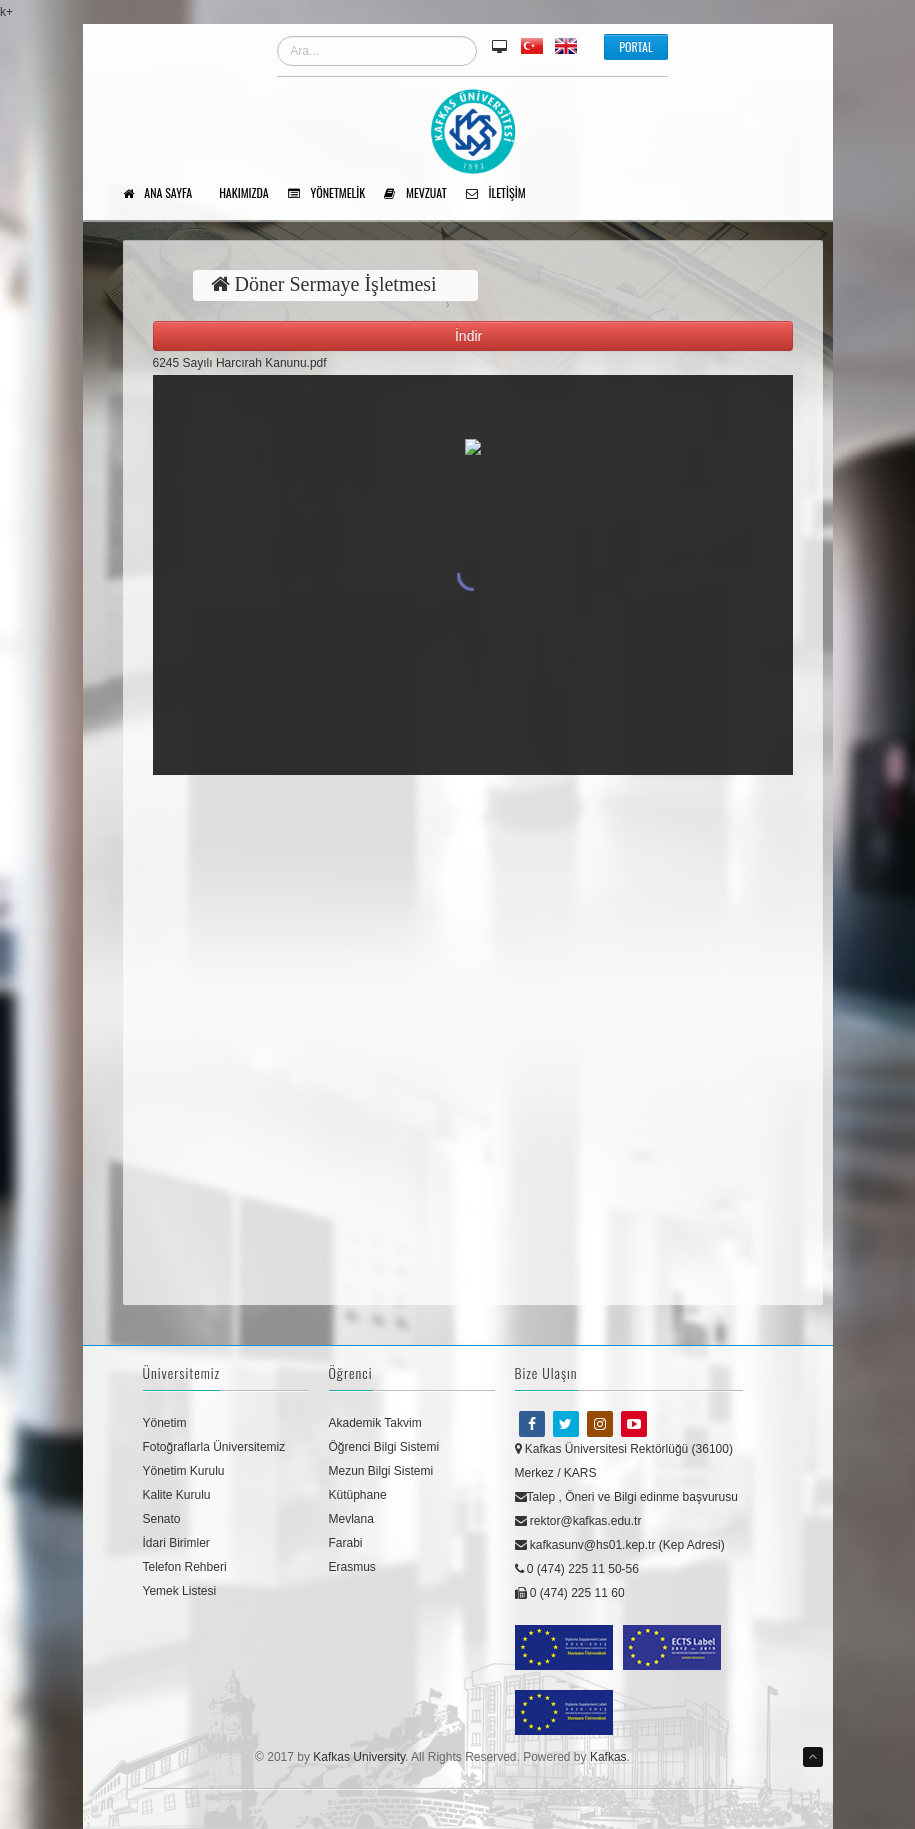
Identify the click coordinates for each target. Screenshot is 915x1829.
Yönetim (165, 1423)
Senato (162, 1519)
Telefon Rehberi (185, 1567)
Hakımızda (251, 194)
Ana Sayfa (165, 194)
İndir (472, 336)
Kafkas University (359, 1757)
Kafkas (608, 1757)
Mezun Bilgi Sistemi (381, 1471)
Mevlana (351, 1519)
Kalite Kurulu (177, 1495)
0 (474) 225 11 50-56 (577, 1569)
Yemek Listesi (180, 1591)
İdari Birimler (176, 1543)
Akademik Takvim (375, 1423)
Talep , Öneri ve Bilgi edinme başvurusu (626, 1497)
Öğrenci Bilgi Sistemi (384, 1447)
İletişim (503, 194)
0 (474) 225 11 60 (570, 1593)
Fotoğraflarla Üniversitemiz (214, 1447)
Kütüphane (358, 1495)
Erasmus (352, 1567)
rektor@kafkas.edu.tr (578, 1521)
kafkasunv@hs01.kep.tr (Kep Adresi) (620, 1545)
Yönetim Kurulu (184, 1471)
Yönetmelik (333, 194)
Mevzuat (422, 194)
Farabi (346, 1543)
